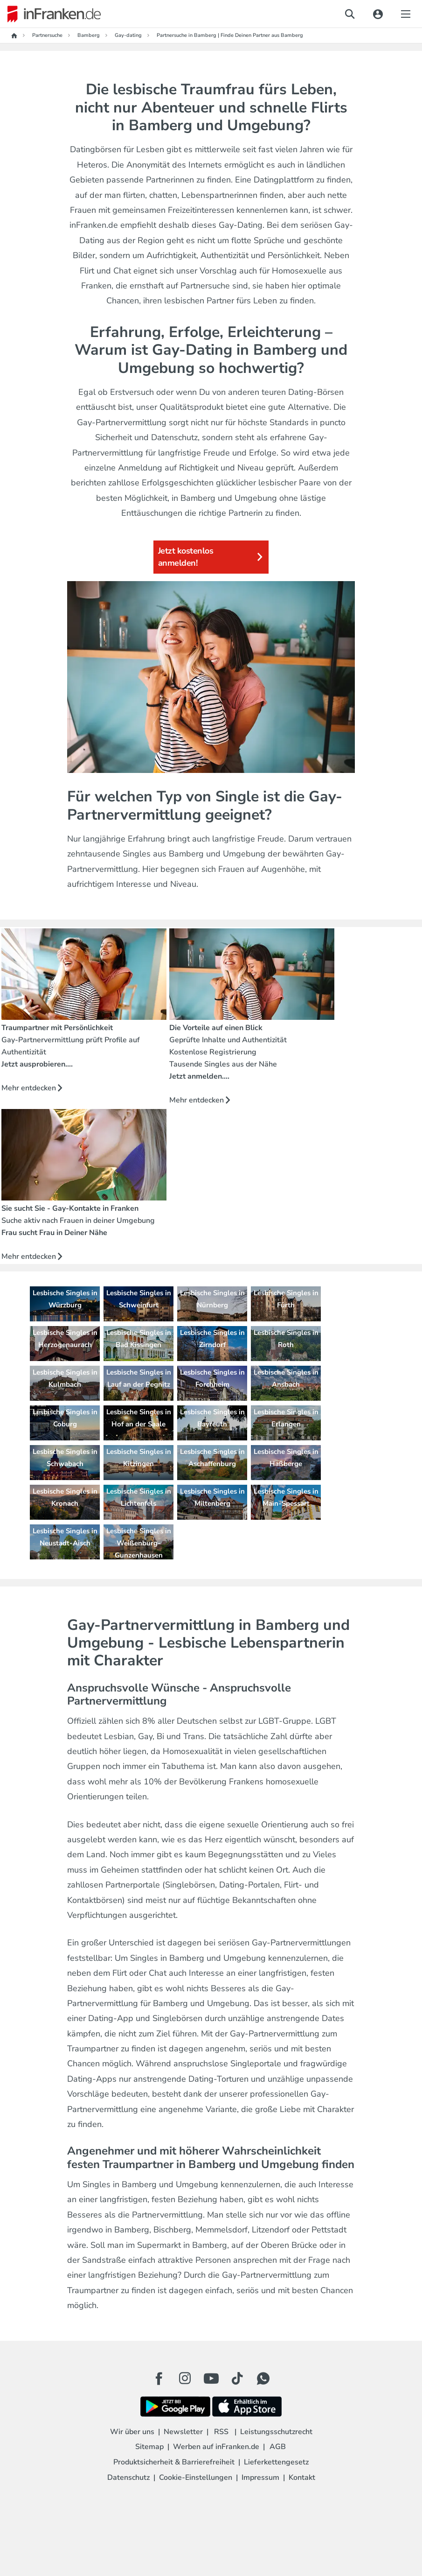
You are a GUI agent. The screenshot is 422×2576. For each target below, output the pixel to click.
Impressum (260, 2477)
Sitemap (149, 2447)
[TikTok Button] (237, 2378)
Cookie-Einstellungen (195, 2477)
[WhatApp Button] (263, 2378)
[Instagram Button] (185, 2381)
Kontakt (302, 2477)
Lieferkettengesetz (276, 2462)
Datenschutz (128, 2477)
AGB (278, 2447)
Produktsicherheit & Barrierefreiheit (174, 2462)
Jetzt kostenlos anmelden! (211, 556)
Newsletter (183, 2432)
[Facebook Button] (159, 2378)
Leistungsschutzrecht (276, 2432)
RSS (221, 2432)
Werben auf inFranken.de (216, 2447)
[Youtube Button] (211, 2378)
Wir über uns (132, 2432)
